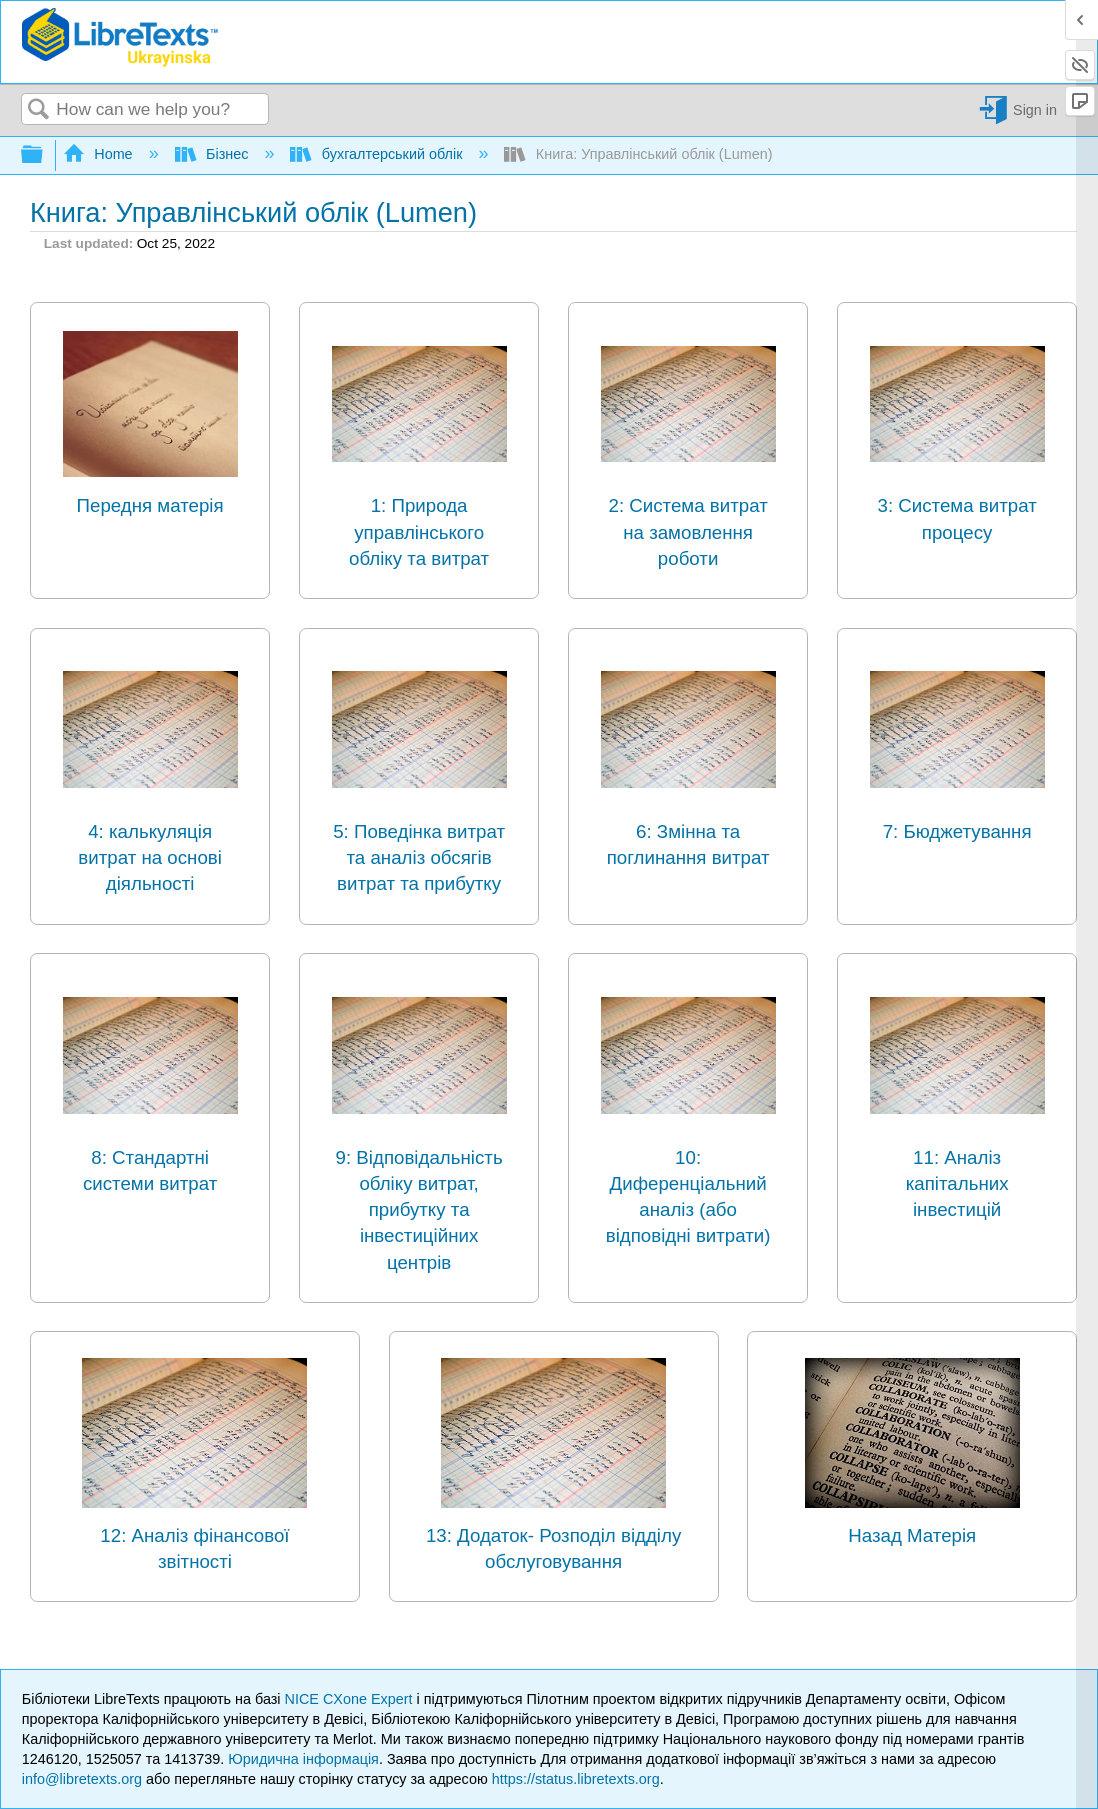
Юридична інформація (303, 1759)
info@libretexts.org (82, 1779)
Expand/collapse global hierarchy (45, 155)
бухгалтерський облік (378, 154)
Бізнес (214, 154)
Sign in (1035, 110)
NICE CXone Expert (351, 1699)
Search (39, 110)
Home (100, 154)
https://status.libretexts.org (576, 1779)
